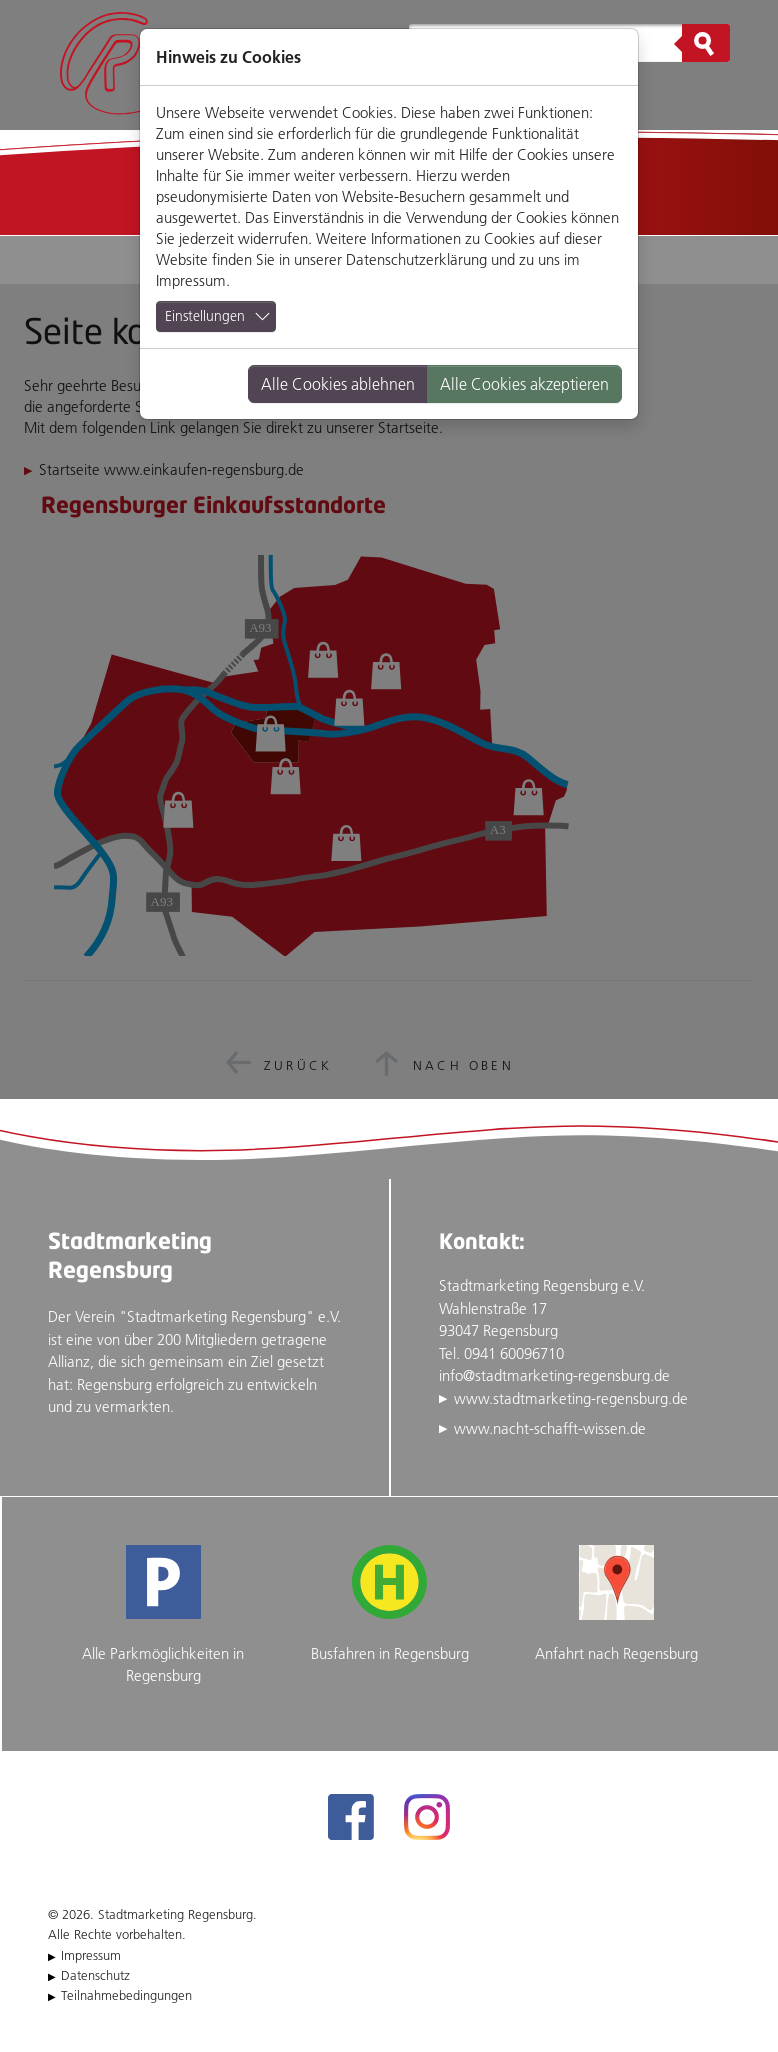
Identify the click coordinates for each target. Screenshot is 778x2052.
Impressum (191, 280)
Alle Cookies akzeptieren (524, 384)
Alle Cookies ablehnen (338, 384)
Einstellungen (205, 316)
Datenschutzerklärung (416, 259)
